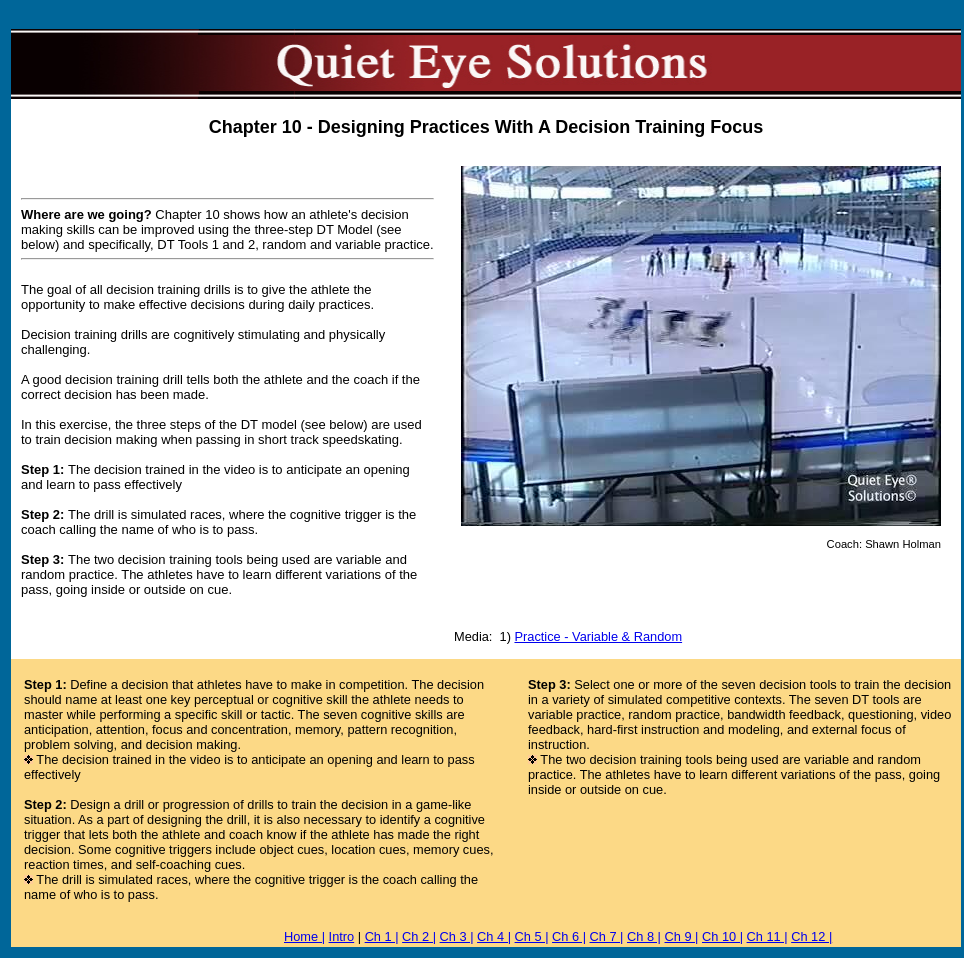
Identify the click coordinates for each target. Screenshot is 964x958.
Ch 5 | (532, 936)
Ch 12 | (811, 936)
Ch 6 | (569, 936)
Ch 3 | (457, 936)
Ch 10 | (722, 936)
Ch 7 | (607, 936)
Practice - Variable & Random (598, 636)
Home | (304, 936)
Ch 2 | (419, 936)
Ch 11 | (767, 936)
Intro (342, 936)
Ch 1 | (382, 936)
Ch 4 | (494, 936)
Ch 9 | (682, 936)
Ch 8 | (644, 936)
